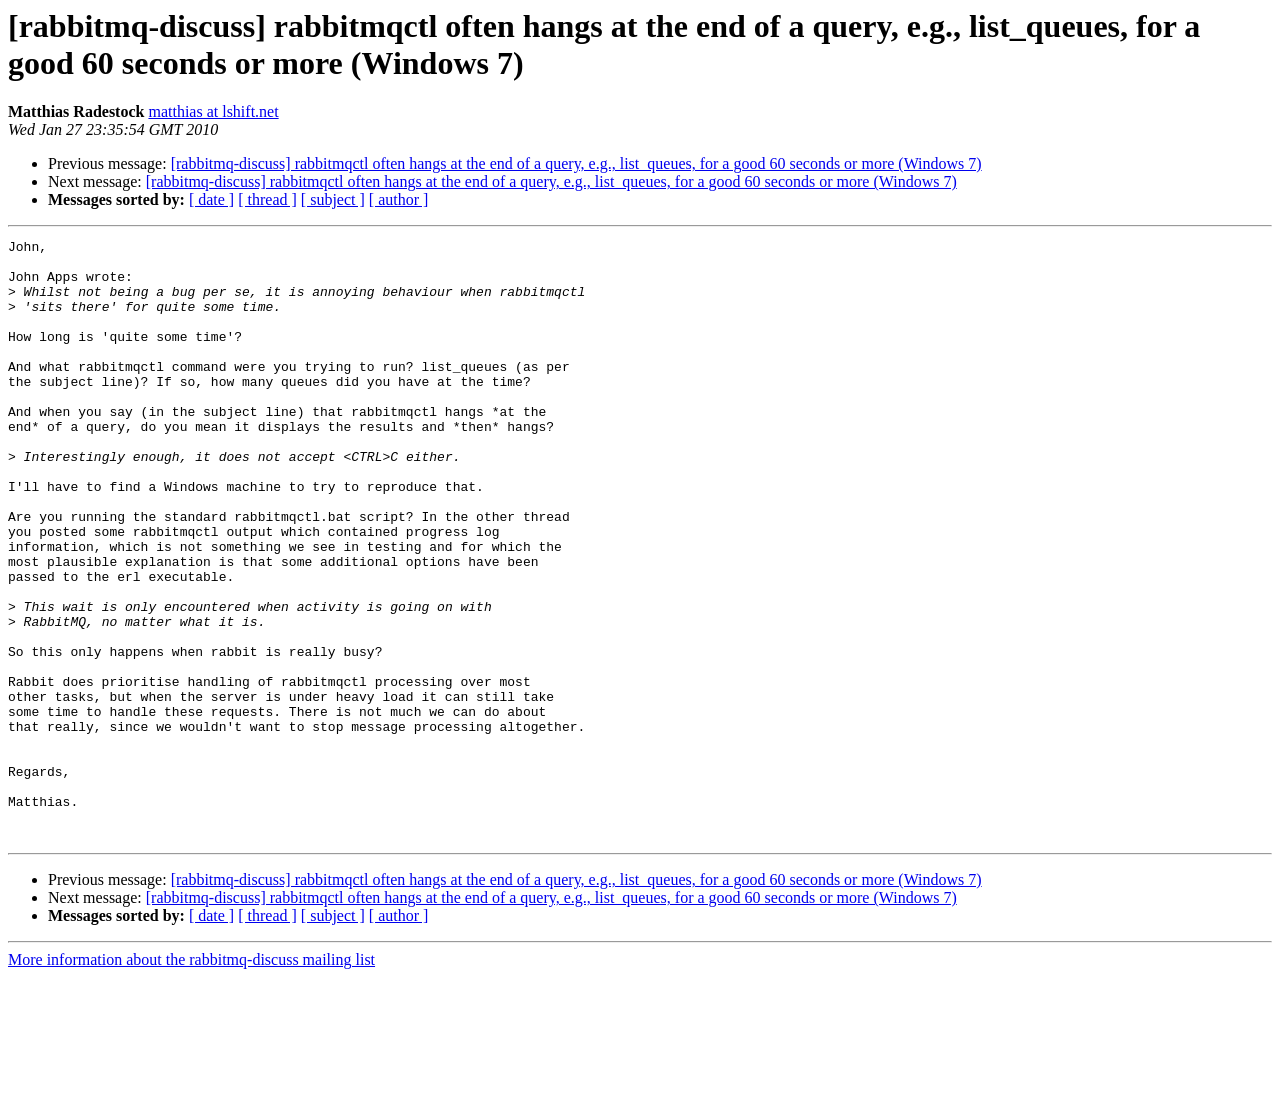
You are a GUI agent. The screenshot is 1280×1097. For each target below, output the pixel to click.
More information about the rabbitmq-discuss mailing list (191, 1079)
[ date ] (211, 199)
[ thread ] (267, 199)
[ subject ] (333, 199)
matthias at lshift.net (213, 111)
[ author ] (399, 199)
